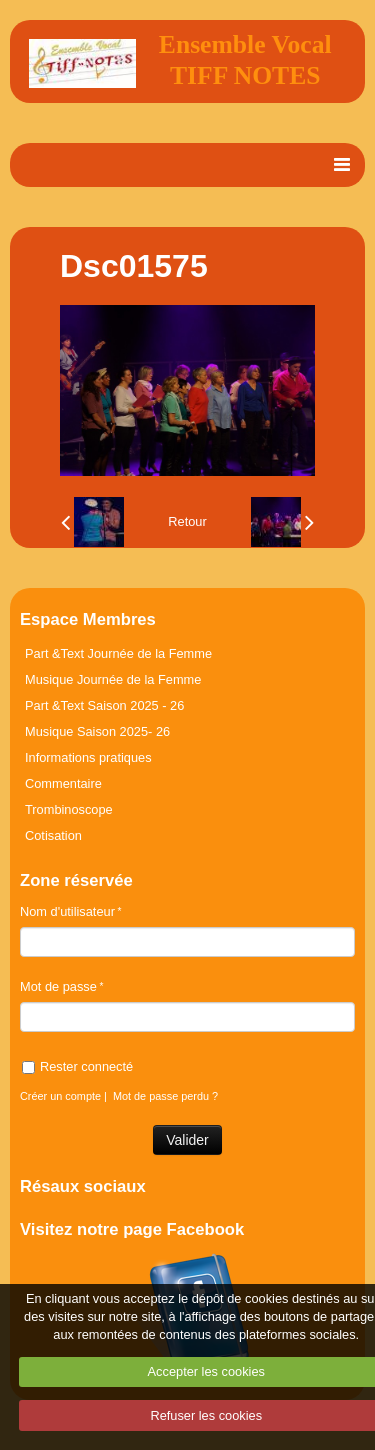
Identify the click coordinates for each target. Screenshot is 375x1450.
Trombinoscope (69, 809)
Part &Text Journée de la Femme (118, 653)
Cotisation (53, 835)
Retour (187, 521)
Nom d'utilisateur (67, 911)
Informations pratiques (88, 757)
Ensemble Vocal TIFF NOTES (245, 60)
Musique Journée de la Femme (113, 679)
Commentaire (63, 783)
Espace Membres (88, 619)
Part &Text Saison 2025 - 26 (104, 705)
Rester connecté (77, 1066)
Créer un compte (60, 1096)
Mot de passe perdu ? (165, 1096)
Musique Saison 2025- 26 (97, 731)
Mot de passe (58, 986)
